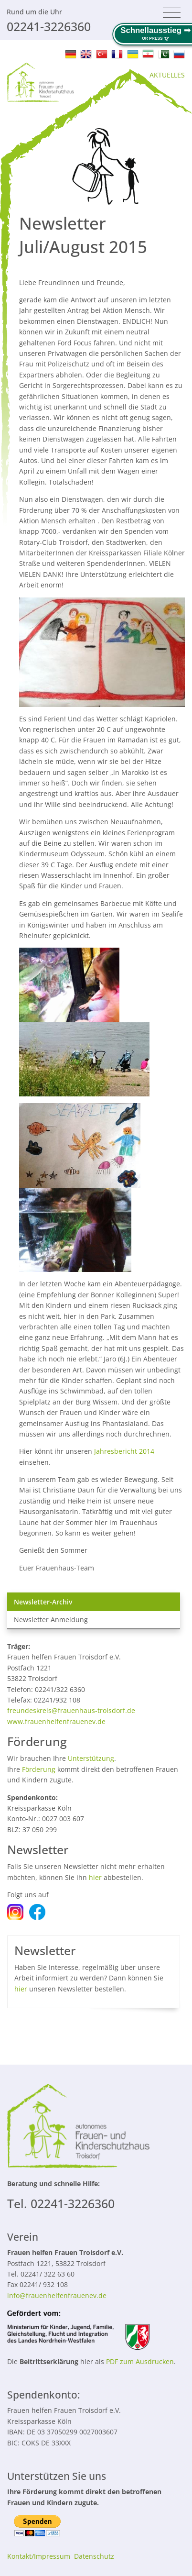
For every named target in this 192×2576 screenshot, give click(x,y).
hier (95, 1877)
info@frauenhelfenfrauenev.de (57, 2295)
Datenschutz (94, 2556)
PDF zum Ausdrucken (140, 2361)
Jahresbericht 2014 (124, 1451)
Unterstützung (91, 1758)
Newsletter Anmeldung (51, 1619)
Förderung (38, 1769)
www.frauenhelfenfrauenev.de (56, 1721)
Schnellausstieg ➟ (155, 30)
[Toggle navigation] (171, 12)
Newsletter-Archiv (43, 1601)
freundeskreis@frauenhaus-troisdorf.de (71, 1710)
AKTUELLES (167, 74)
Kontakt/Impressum (38, 2556)
